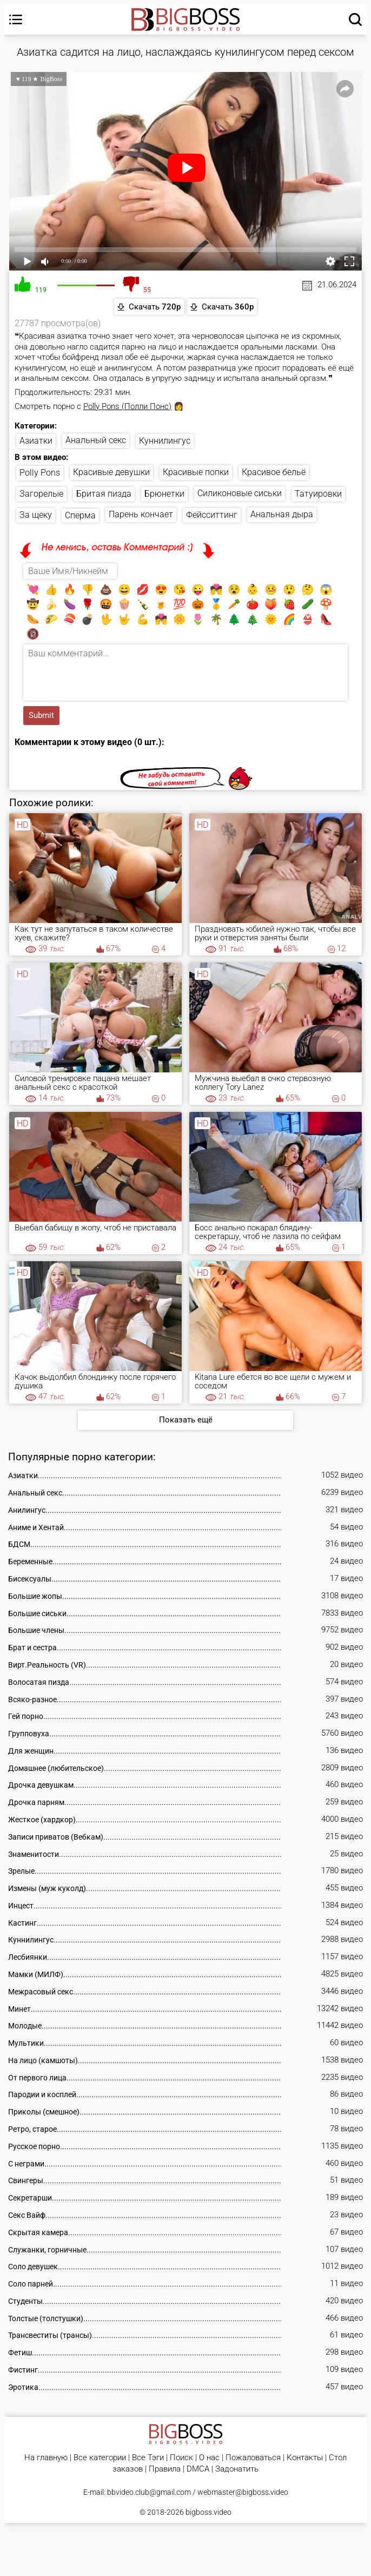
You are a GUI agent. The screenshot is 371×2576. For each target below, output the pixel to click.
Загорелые (41, 494)
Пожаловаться (253, 2457)
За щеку (35, 515)
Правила (165, 2469)
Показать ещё (186, 1420)
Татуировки (318, 494)
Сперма (80, 515)
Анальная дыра (281, 514)
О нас (209, 2457)
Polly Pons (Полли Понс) (127, 406)
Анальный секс (95, 440)
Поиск (181, 2457)
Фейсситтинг (211, 515)
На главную (46, 2457)
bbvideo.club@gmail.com (149, 2492)
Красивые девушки (111, 472)
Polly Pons (39, 472)
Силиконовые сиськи (239, 493)
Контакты (305, 2457)
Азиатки (35, 441)
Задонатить (237, 2469)
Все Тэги (148, 2457)
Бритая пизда (103, 494)
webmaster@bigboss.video (242, 2492)
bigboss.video (208, 2512)
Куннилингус (164, 441)
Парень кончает (141, 514)
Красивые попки (196, 472)
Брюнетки (164, 494)
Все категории (100, 2457)
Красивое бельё (274, 472)
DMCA (198, 2469)
